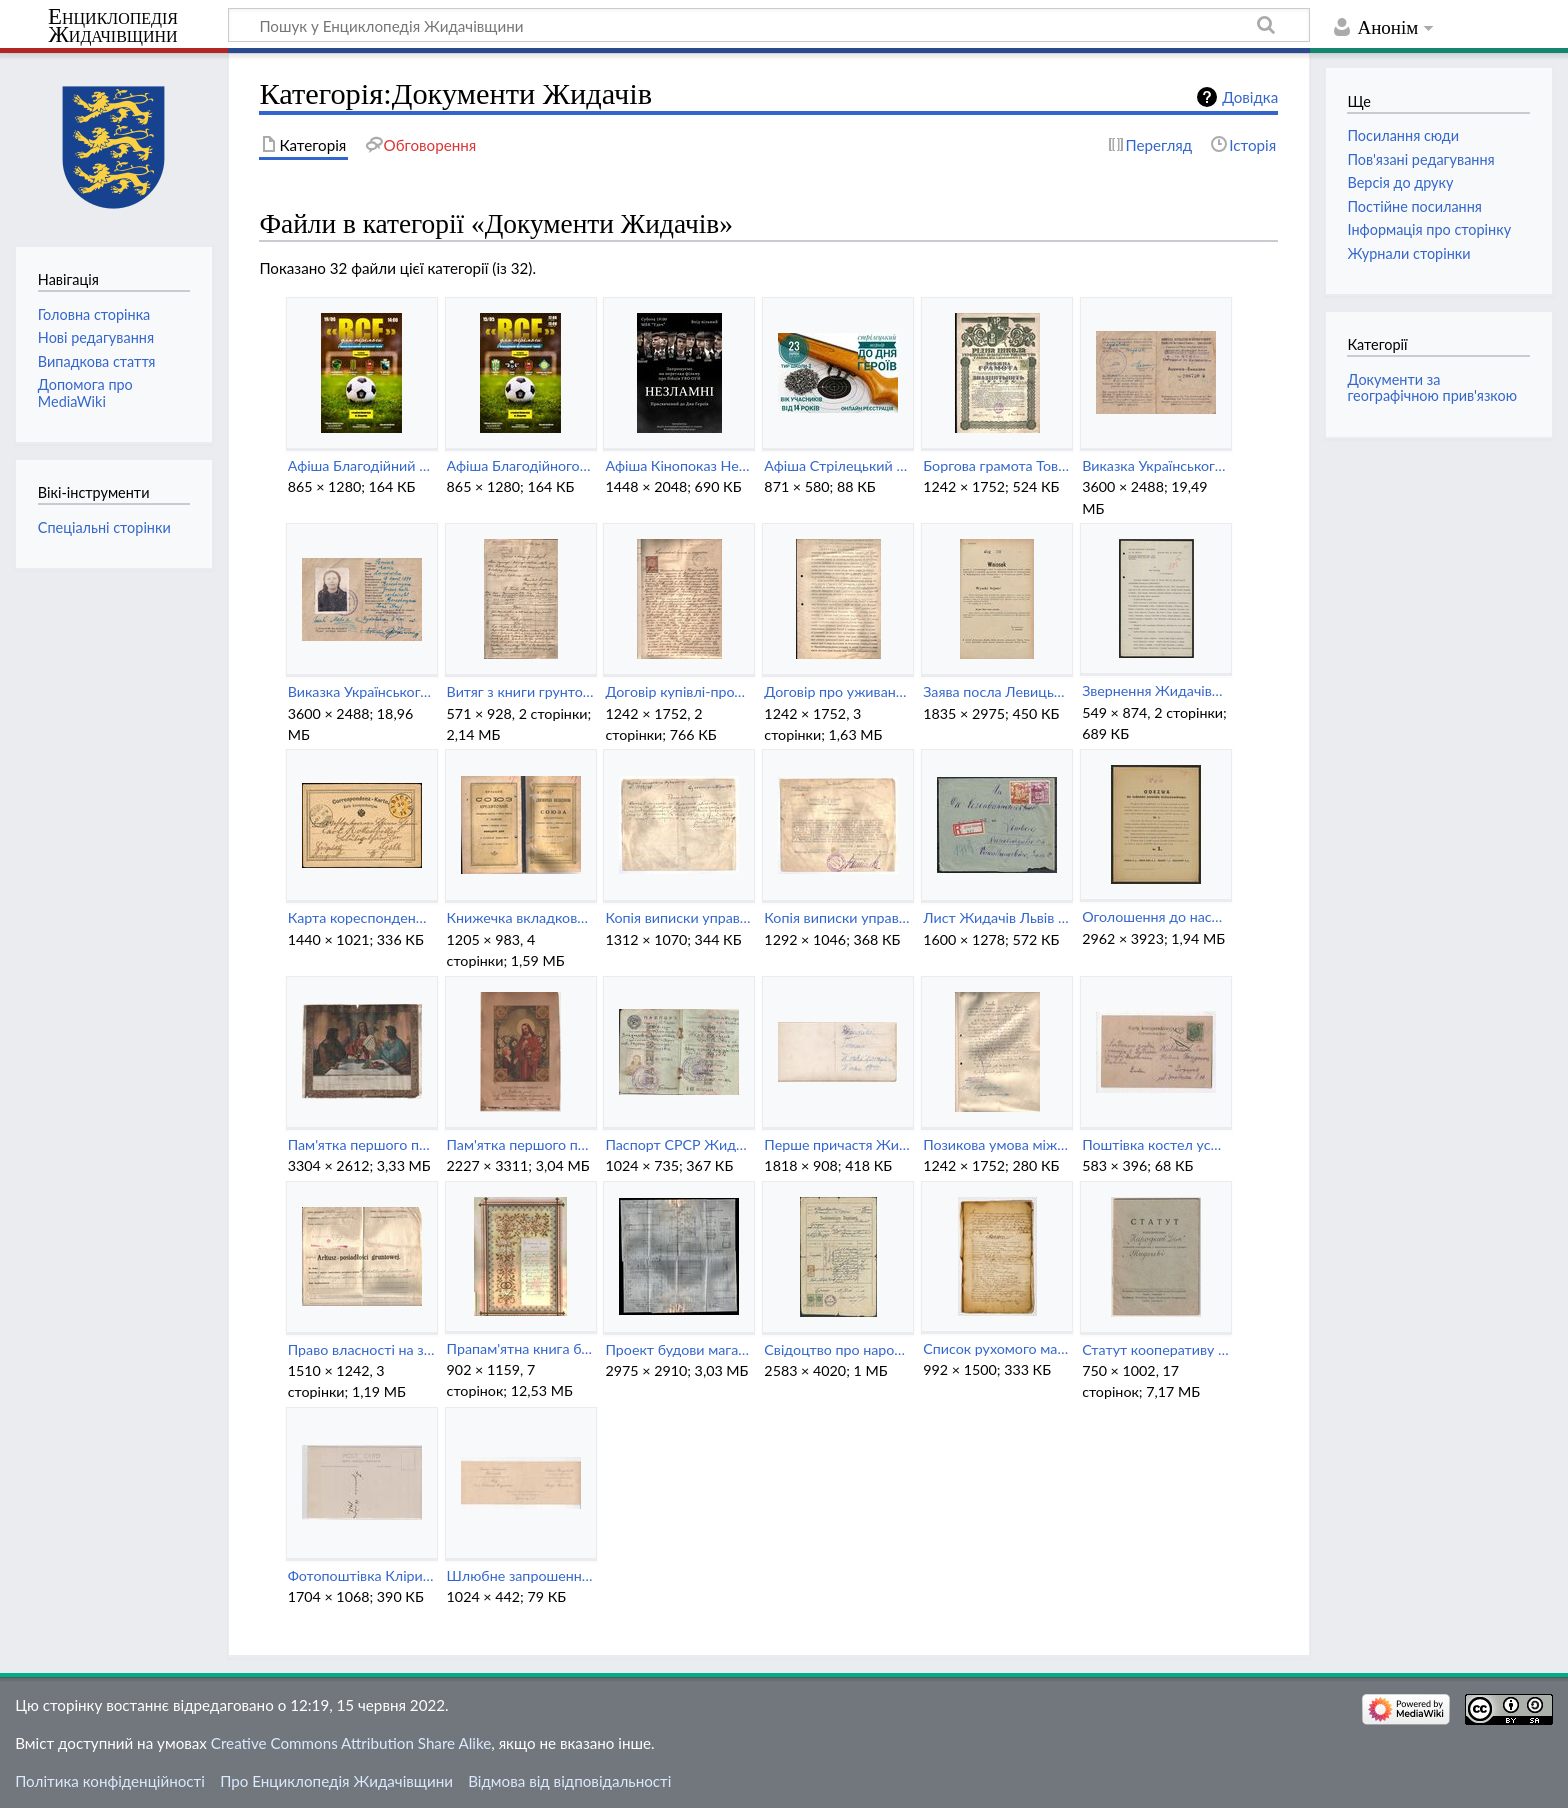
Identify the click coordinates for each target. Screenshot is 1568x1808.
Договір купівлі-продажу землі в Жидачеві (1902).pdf (678, 691)
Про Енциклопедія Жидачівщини (336, 1781)
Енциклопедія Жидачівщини (113, 26)
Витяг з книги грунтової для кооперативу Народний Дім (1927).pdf (520, 691)
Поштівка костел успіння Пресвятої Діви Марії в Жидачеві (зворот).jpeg (1155, 1144)
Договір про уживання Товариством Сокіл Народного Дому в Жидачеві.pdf (837, 691)
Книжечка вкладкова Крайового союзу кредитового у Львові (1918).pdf (520, 917)
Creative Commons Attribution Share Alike (351, 1743)
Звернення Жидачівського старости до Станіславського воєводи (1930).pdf (1155, 690)
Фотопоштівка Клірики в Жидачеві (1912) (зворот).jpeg (361, 1575)
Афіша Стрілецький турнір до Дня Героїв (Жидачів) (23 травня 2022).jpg (837, 465)
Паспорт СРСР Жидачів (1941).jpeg (678, 1144)
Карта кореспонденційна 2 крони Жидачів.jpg (361, 917)
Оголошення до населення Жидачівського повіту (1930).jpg (1155, 916)
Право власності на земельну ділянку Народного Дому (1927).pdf (361, 1349)
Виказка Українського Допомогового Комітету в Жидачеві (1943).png (361, 691)
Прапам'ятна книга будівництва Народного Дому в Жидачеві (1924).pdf (520, 1348)
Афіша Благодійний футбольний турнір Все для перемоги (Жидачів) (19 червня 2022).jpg (361, 465)
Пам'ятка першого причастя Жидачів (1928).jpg (361, 1144)
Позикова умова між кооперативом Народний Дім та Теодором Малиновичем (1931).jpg (996, 1144)
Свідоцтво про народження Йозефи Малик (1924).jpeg (837, 1349)
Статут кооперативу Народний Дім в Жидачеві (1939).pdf (1155, 1349)
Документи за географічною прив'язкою (1432, 387)
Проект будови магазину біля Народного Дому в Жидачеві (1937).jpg (678, 1349)
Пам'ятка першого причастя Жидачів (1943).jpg (520, 1144)
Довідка (1250, 97)
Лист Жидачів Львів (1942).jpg (996, 917)
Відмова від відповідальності (569, 1781)
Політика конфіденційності (110, 1781)
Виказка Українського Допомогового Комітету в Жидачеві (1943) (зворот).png (1155, 465)
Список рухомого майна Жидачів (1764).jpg (996, 1348)
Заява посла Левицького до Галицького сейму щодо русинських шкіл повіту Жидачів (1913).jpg (996, 691)
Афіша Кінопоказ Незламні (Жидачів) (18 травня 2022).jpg (678, 465)
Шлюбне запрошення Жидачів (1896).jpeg (520, 1575)
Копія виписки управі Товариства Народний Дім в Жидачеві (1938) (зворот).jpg (678, 917)
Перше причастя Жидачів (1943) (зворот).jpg (837, 1144)
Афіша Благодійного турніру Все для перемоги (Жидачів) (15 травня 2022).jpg (520, 465)
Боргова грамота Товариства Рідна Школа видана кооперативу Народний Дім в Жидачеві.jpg (996, 465)
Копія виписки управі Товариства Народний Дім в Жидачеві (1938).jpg (837, 917)
